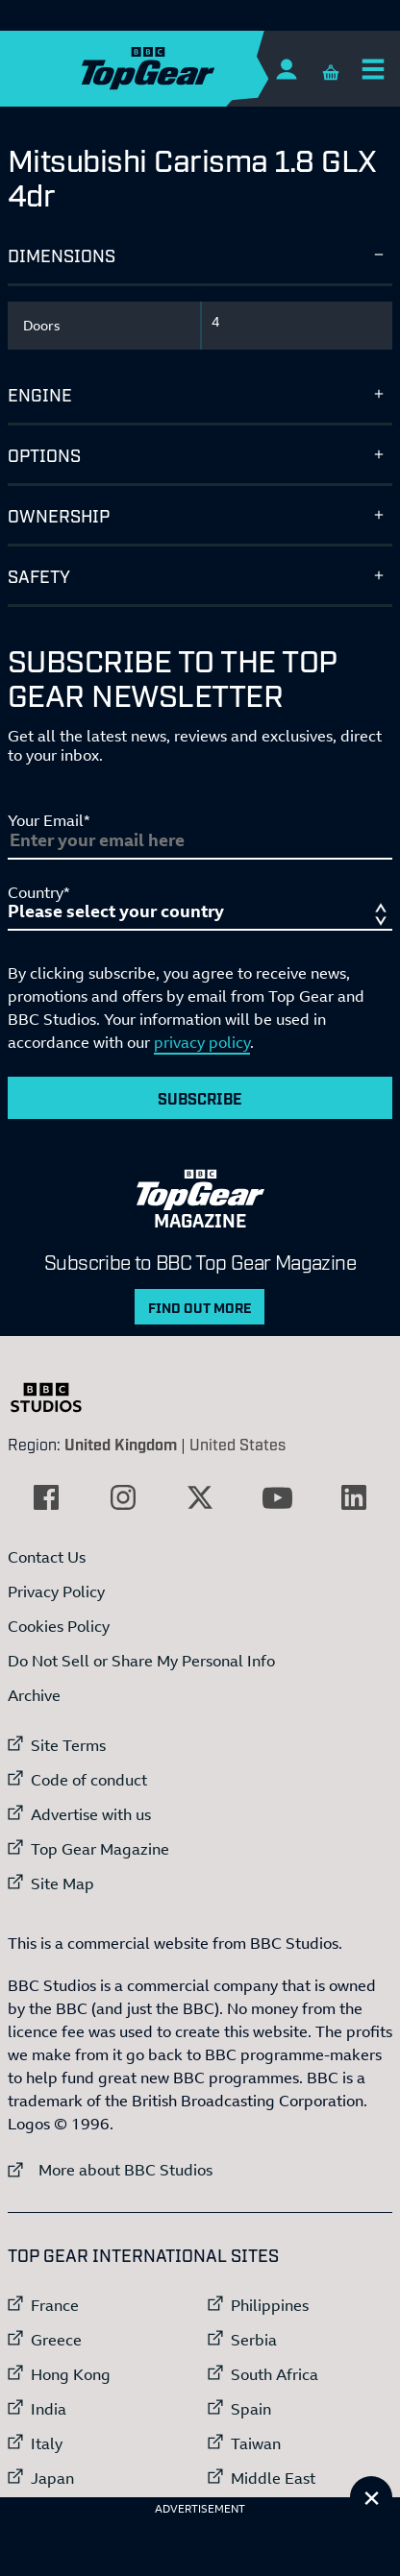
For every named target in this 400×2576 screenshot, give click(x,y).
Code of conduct (89, 1779)
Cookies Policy (59, 1626)
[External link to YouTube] (277, 1497)
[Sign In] (286, 68)
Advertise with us (91, 1814)
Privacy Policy (56, 1591)
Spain (251, 2408)
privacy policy (202, 1042)
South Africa (274, 2374)
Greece (56, 2339)
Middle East (273, 2478)
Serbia (254, 2339)
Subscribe (200, 1097)
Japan (52, 2478)
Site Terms (68, 1745)
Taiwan (256, 2443)
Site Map (62, 1883)
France (55, 2305)
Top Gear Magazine (100, 1849)
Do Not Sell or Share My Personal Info (141, 1660)
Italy (46, 2443)
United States (237, 1443)
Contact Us (47, 1557)
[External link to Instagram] (123, 1497)
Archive (34, 1695)
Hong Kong (71, 2374)
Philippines (270, 2305)
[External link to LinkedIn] (354, 1497)
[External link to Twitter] (200, 1497)
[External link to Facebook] (46, 1497)
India (48, 2408)
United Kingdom (120, 1443)
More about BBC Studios (110, 2169)
